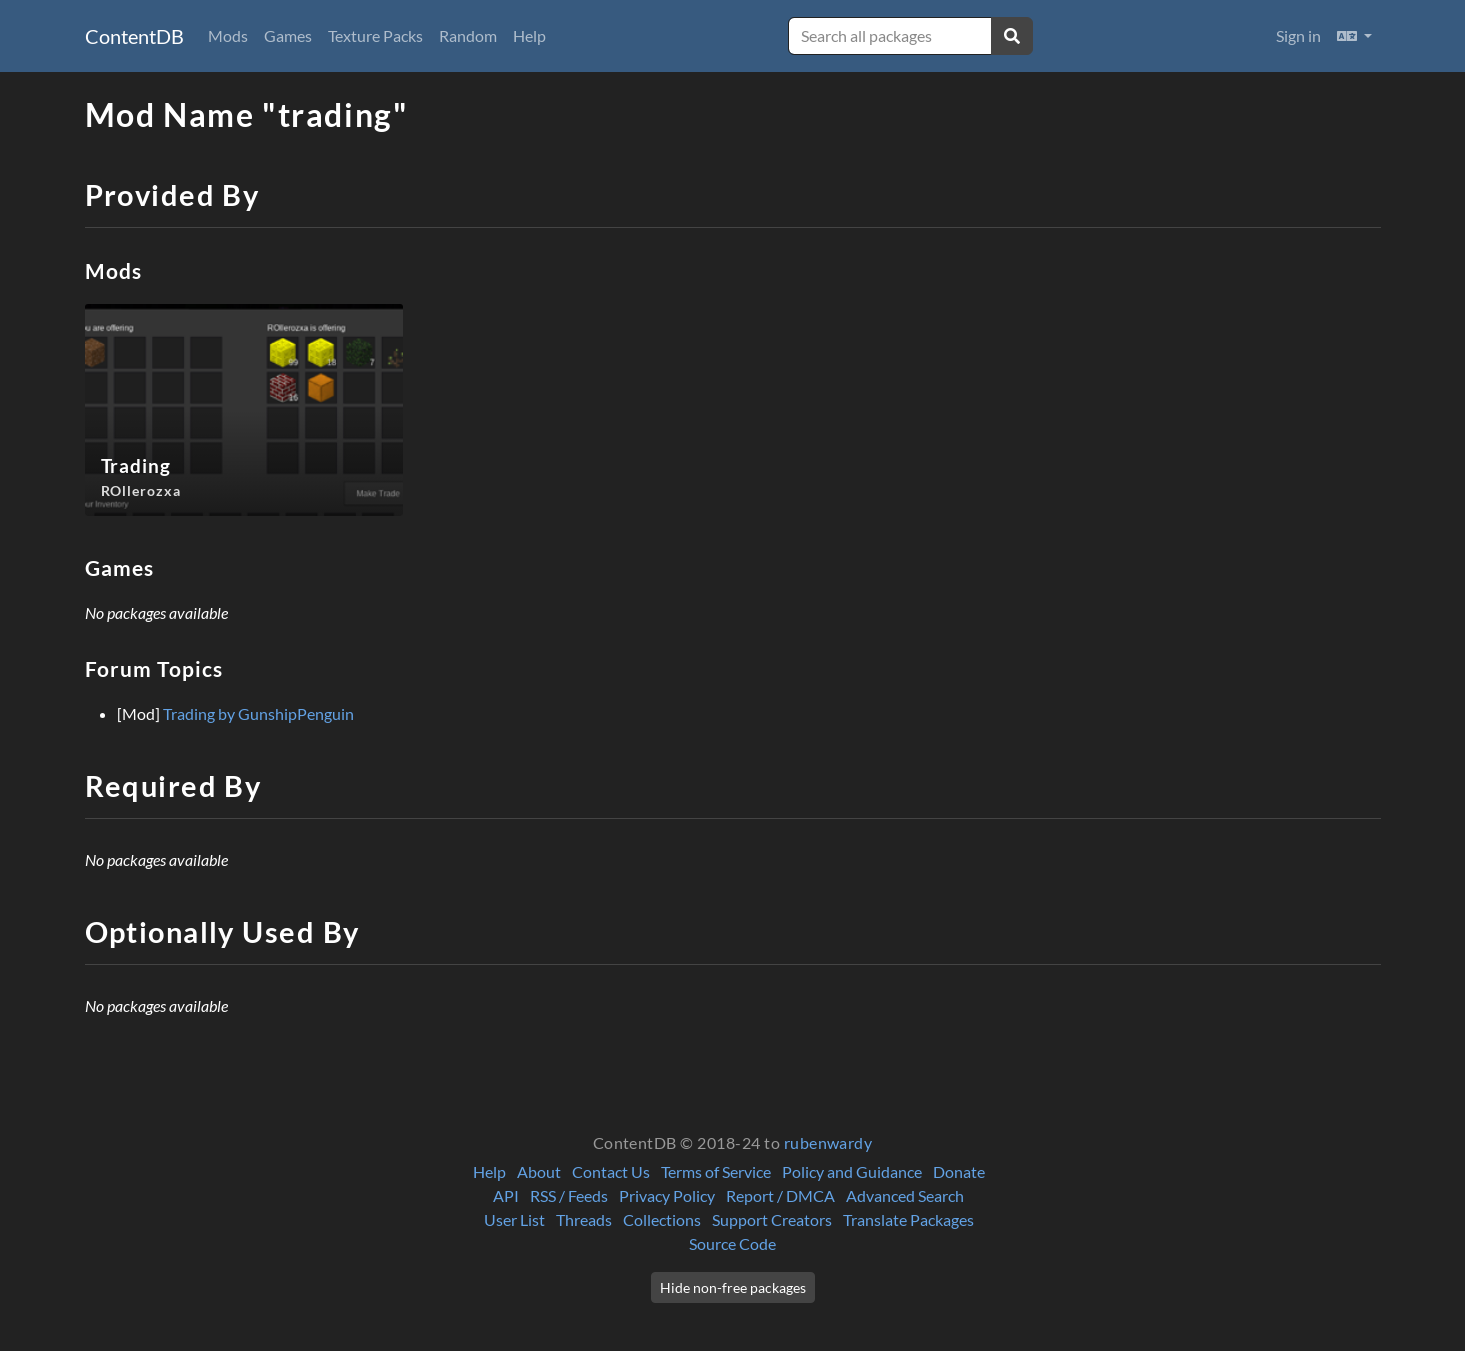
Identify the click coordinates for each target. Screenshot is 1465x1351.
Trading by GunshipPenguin (258, 713)
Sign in (1298, 35)
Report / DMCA (780, 1195)
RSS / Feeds (569, 1195)
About (539, 1171)
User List (514, 1219)
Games (288, 35)
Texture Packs (375, 35)
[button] (1354, 36)
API (506, 1195)
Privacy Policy (667, 1195)
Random (468, 35)
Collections (662, 1219)
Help (529, 35)
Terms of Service (716, 1171)
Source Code (732, 1243)
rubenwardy (828, 1142)
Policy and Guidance (852, 1171)
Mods (228, 35)
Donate (959, 1171)
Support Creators (772, 1219)
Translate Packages (908, 1219)
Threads (584, 1219)
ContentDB (134, 36)
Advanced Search (905, 1195)
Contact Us (611, 1171)
